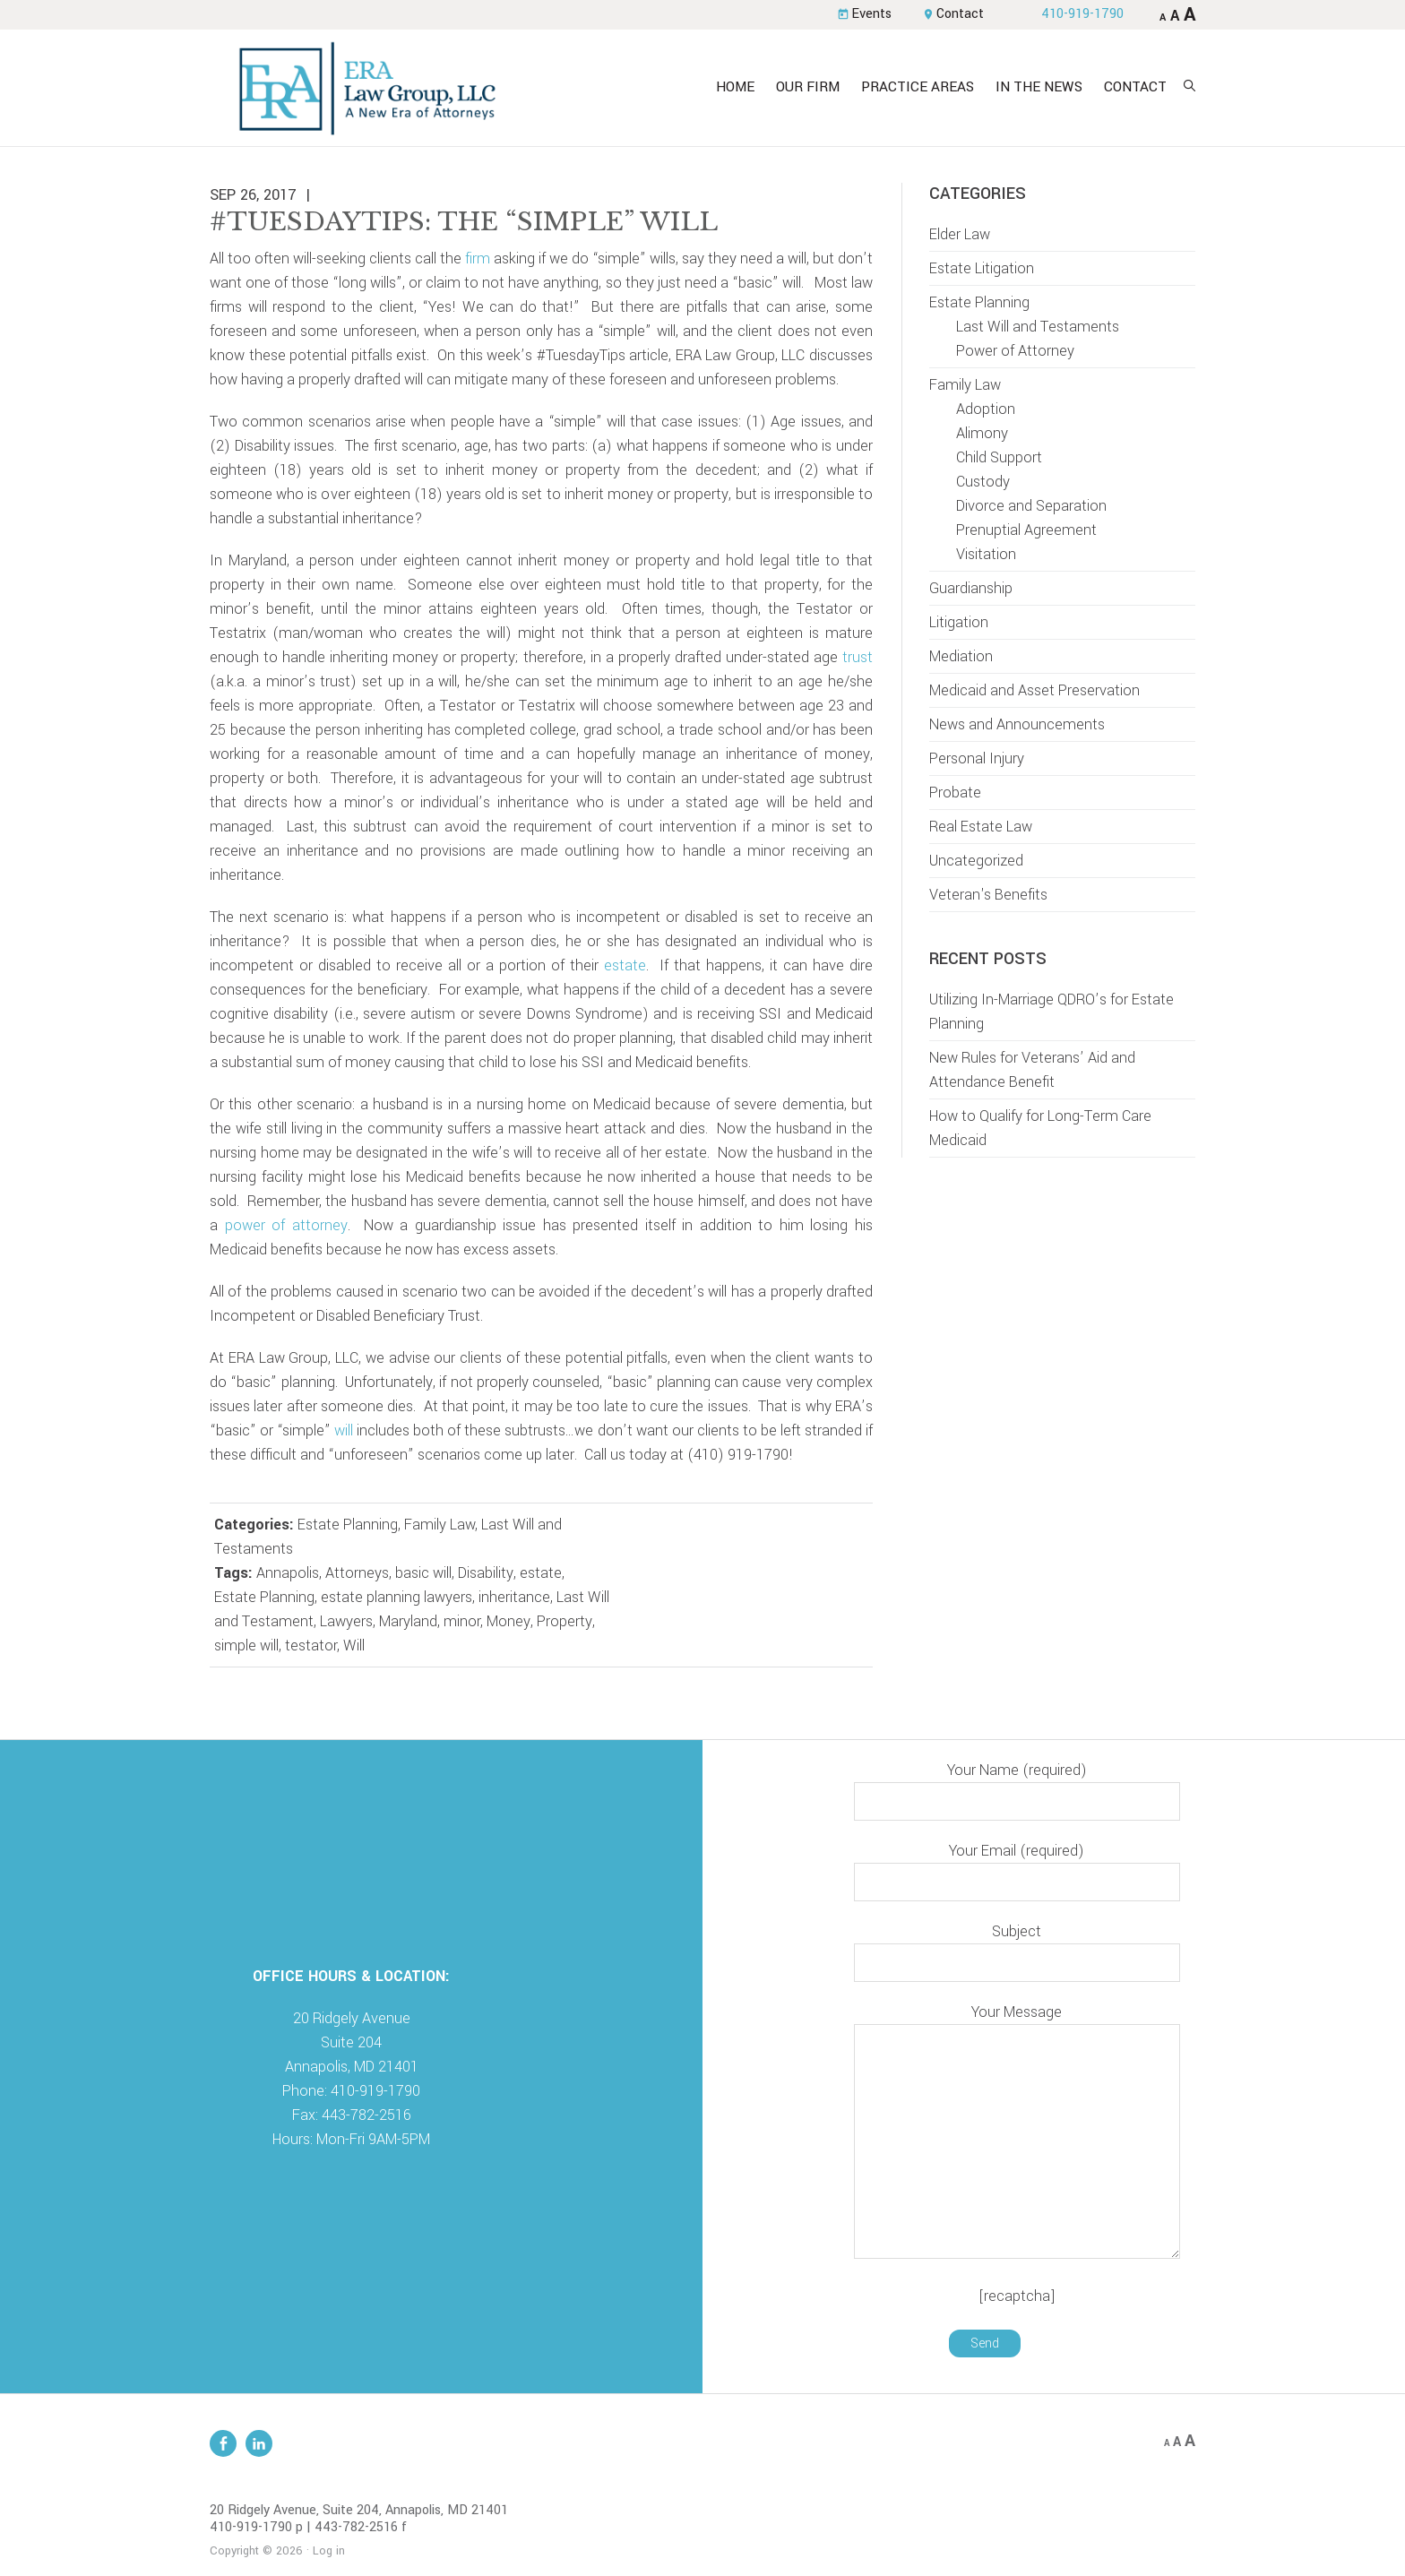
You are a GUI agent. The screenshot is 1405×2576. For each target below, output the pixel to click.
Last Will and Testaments (1037, 326)
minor (462, 1621)
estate (625, 965)
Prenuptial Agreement (1026, 530)
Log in (329, 2551)
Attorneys (357, 1573)
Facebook (223, 2443)
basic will (423, 1573)
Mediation (961, 656)
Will (354, 1645)
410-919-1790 (1082, 13)
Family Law (439, 1524)
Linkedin (259, 2443)
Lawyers (346, 1621)
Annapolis (287, 1573)
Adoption (985, 409)
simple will (246, 1645)
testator (311, 1645)
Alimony (982, 433)
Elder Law (959, 234)
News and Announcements (1017, 724)
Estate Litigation (981, 268)
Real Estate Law (980, 826)
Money (508, 1621)
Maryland (408, 1621)
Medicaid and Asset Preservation (1034, 690)
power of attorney (286, 1225)
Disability (485, 1573)
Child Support (999, 457)
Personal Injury (976, 758)
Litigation (958, 622)
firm (477, 258)
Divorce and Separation (1031, 505)
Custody (983, 481)
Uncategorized (976, 860)
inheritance (514, 1597)
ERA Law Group (366, 88)
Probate (955, 792)
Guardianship (971, 588)
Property (564, 1621)
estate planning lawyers (396, 1597)
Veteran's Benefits (988, 894)
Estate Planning (347, 1524)
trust (857, 657)
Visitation (986, 554)
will (343, 1430)
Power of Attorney (1015, 350)
